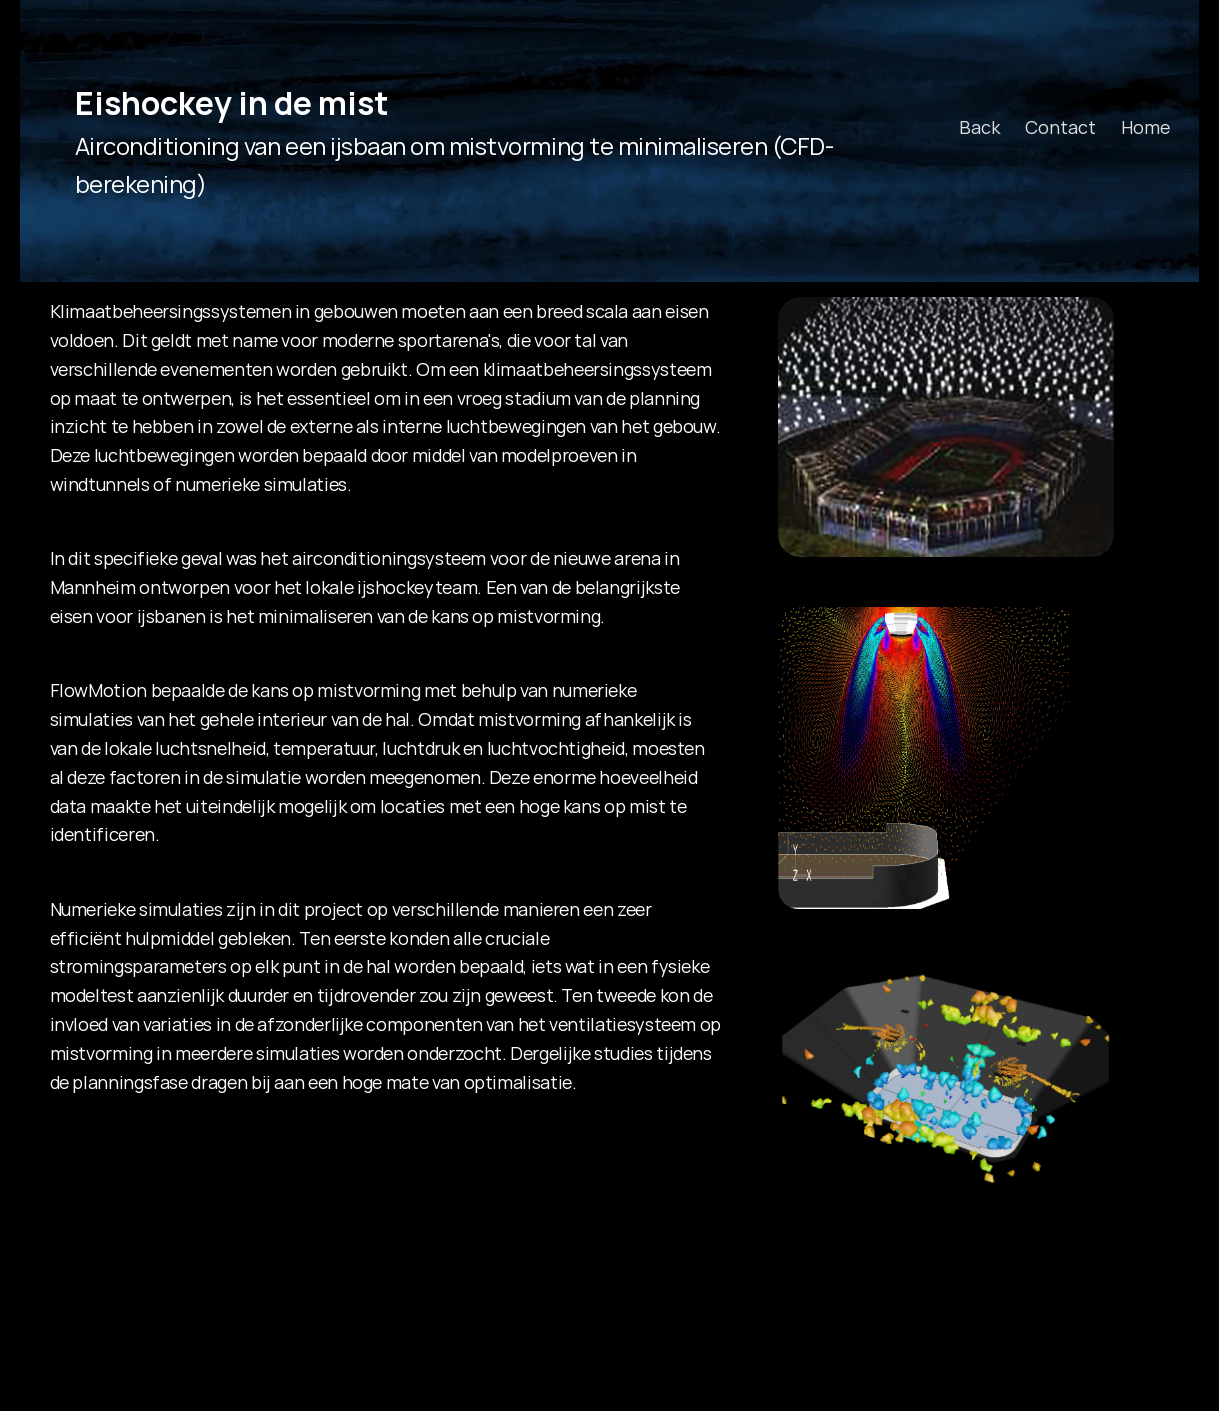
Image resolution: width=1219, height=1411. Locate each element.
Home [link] (1145, 127)
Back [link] (979, 127)
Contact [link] (1060, 127)
